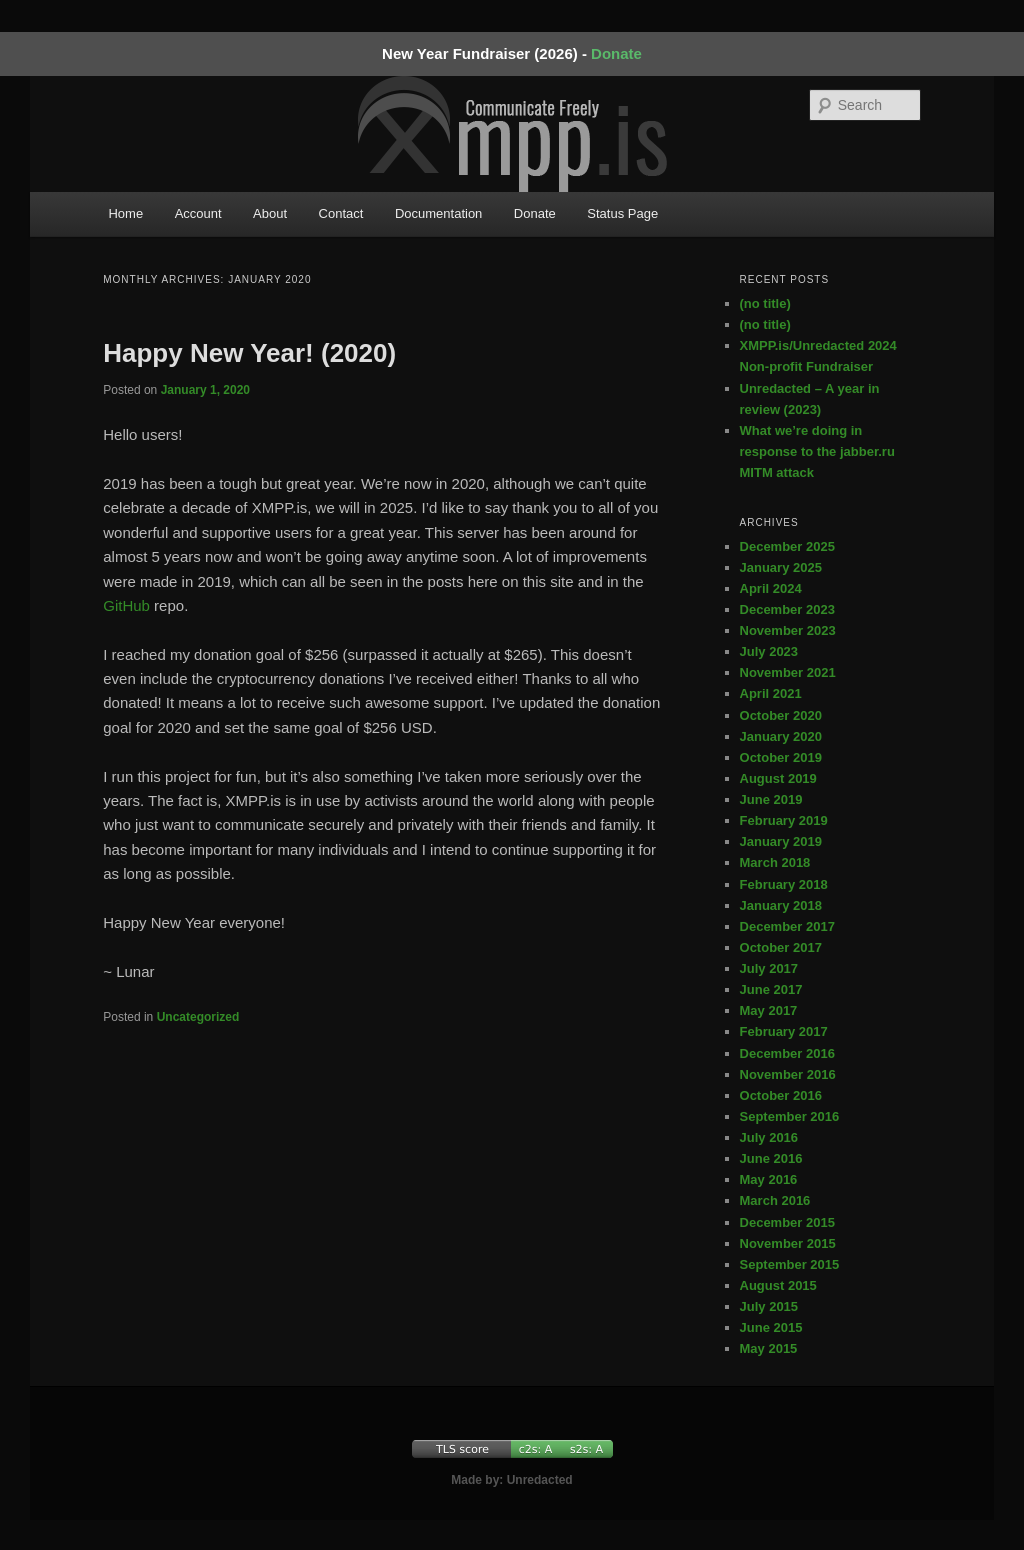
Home (125, 213)
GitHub (126, 605)
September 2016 (790, 1116)
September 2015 (790, 1264)
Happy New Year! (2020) (249, 353)
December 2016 (787, 1053)
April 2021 (771, 693)
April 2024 (771, 588)
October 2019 (781, 757)
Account (198, 213)
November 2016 (788, 1074)
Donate (616, 53)
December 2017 (787, 926)
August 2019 (778, 778)
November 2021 (788, 672)
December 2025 (787, 546)
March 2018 (775, 862)
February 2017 (784, 1031)
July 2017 (769, 968)
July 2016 (769, 1137)
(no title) (765, 303)
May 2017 (769, 1010)
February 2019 (784, 820)
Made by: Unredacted (511, 1480)
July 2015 (769, 1306)
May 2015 (769, 1348)
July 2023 (769, 651)
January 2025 (781, 567)
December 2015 (787, 1222)
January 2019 (781, 841)
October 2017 (781, 947)
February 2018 (784, 884)
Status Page (622, 213)
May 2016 (769, 1179)
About (270, 213)
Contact (341, 213)
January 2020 (781, 736)
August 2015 (778, 1285)
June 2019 (771, 799)
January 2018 (781, 905)
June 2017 (771, 989)
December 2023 (787, 609)
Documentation (438, 213)
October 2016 (781, 1095)
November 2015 (788, 1243)
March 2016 (775, 1200)
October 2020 (781, 715)
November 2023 (788, 630)
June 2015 (771, 1327)
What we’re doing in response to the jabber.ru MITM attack (817, 451)
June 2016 (771, 1158)
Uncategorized (198, 1017)
